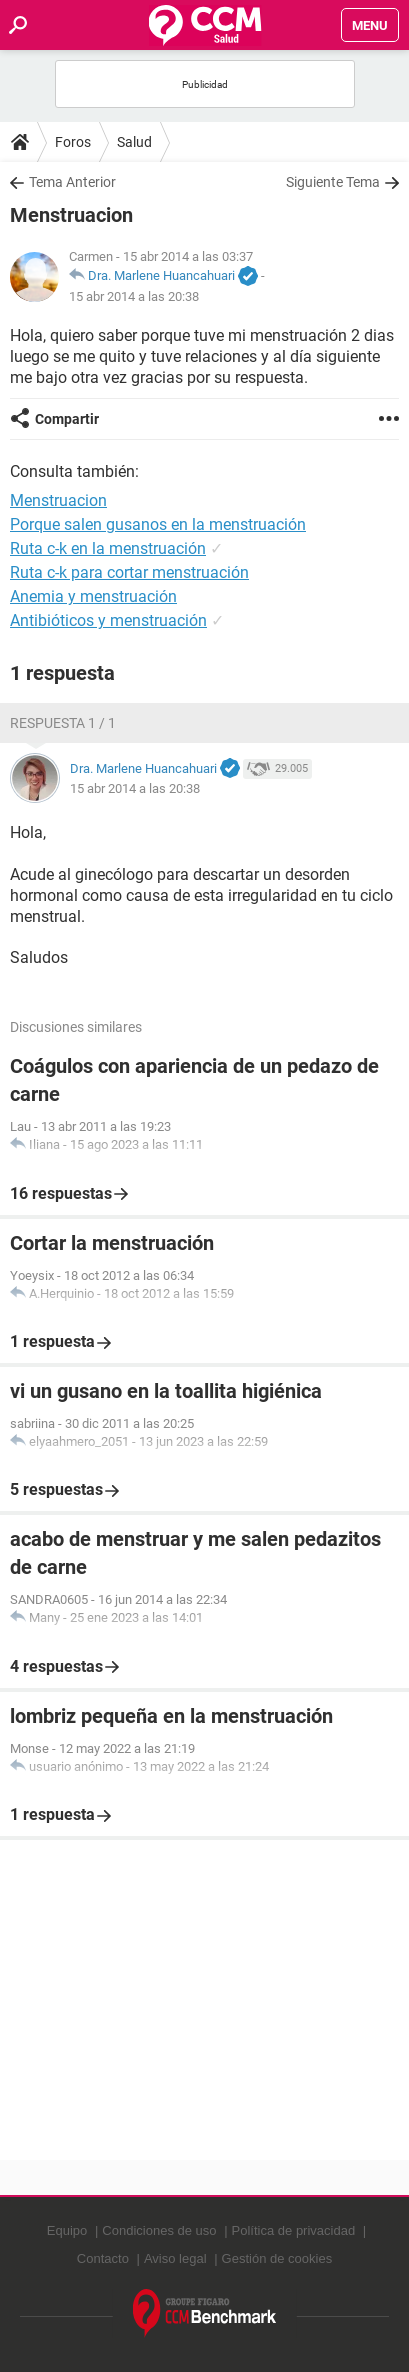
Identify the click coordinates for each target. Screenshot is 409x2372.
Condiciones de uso (159, 2230)
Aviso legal (175, 2258)
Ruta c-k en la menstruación (108, 548)
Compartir (67, 419)
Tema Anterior (72, 182)
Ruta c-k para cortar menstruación (129, 572)
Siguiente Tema (333, 182)
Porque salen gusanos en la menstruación (158, 524)
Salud (134, 142)
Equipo (67, 2230)
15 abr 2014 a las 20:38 (134, 296)
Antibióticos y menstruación (108, 620)
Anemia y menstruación (93, 596)
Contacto (103, 2258)
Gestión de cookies (277, 2258)
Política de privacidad (294, 2230)
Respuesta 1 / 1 (63, 723)
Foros (73, 142)
